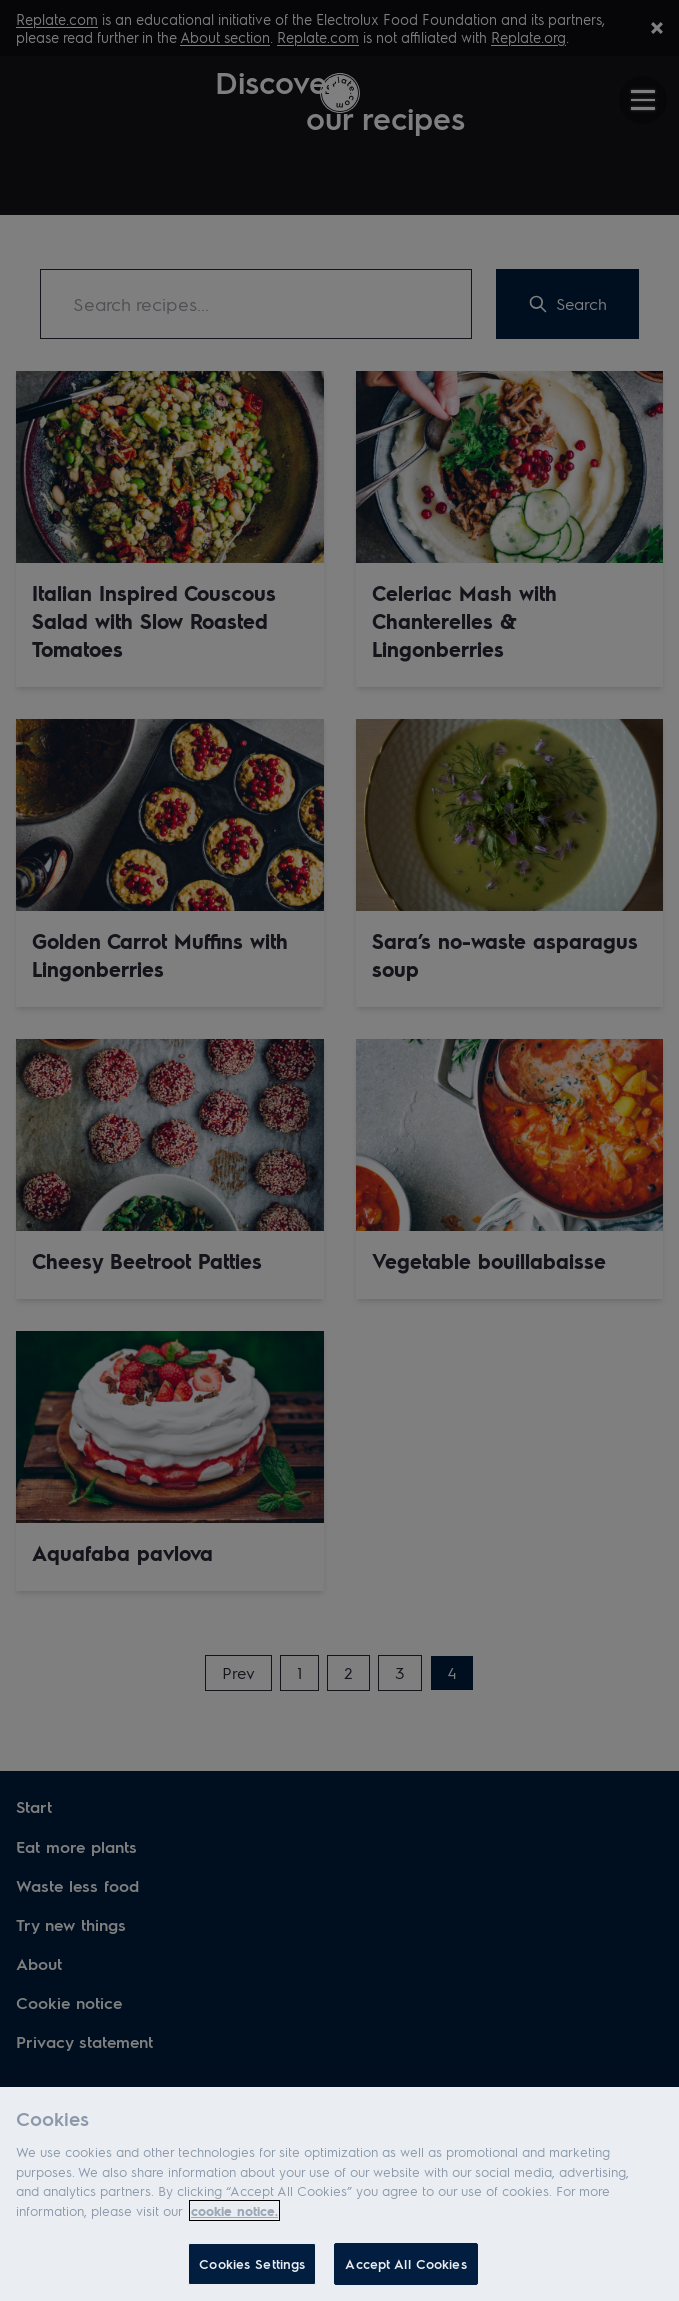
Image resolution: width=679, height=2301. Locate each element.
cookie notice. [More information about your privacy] (234, 2210)
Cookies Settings (252, 2263)
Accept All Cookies (405, 2263)
